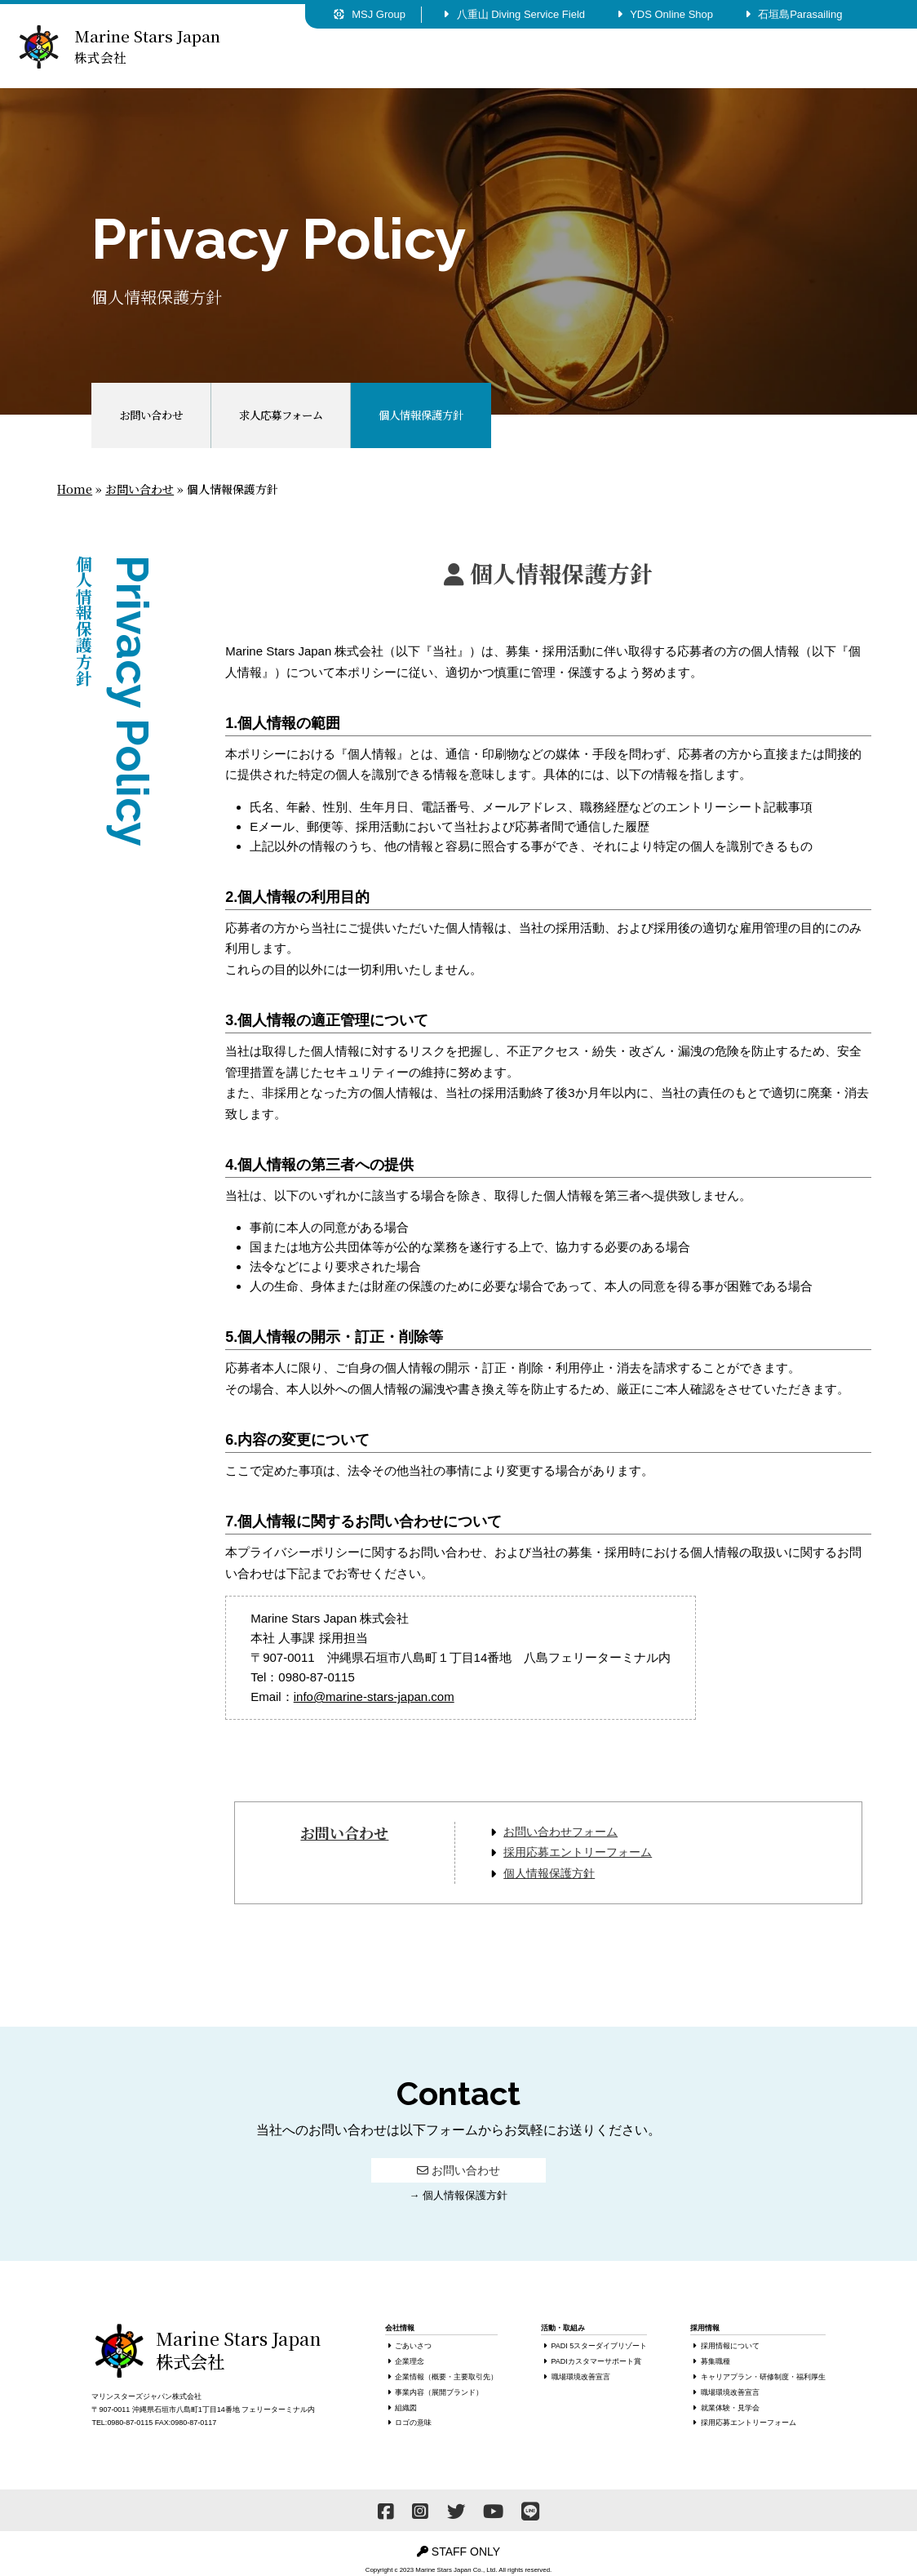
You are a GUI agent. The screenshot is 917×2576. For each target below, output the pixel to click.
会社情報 (384, 58)
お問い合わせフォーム (560, 1831)
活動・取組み (497, 58)
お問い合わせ (724, 58)
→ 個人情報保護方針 (458, 2195)
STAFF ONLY (458, 2551)
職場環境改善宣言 (581, 2377)
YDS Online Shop (665, 14)
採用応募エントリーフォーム (577, 1852)
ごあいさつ (413, 2346)
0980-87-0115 (130, 2422)
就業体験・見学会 (730, 2408)
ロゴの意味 (413, 2422)
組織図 (406, 2408)
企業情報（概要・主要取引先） (446, 2377)
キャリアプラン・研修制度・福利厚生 (763, 2377)
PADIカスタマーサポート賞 (596, 2361)
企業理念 (409, 2361)
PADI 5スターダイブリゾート (600, 2346)
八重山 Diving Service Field (514, 14)
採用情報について (730, 2346)
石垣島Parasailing (793, 14)
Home (74, 489)
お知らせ (838, 58)
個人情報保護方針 (549, 1873)
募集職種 (715, 2361)
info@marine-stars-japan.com (374, 1696)
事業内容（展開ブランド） (439, 2392)
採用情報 (611, 58)
